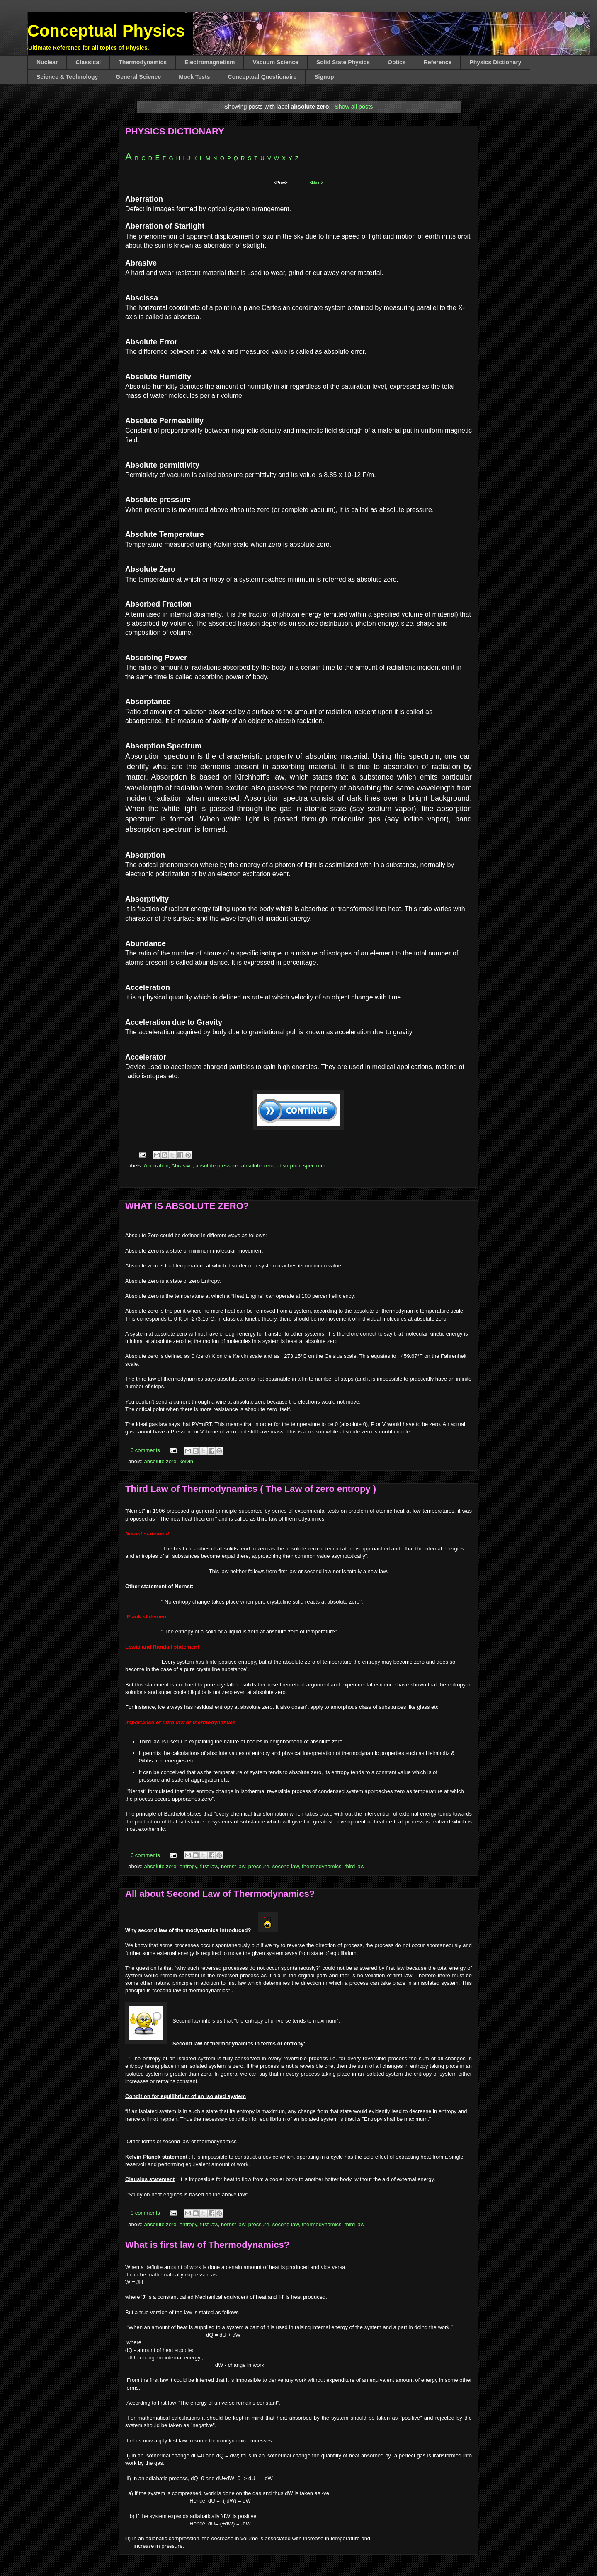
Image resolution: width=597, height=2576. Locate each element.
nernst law (233, 1866)
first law (209, 1866)
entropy (188, 1866)
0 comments (145, 1450)
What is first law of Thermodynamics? (207, 2245)
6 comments (145, 1855)
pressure (258, 1866)
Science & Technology (67, 76)
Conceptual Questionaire (262, 76)
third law (354, 1866)
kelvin (186, 1461)
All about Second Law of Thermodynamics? (220, 1894)
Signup (324, 76)
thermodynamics (321, 1866)
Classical (88, 62)
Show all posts (354, 106)
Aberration (156, 1165)
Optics (397, 62)
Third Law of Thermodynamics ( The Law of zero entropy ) (250, 1489)
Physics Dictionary (495, 62)
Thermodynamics (143, 62)
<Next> (316, 182)
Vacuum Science (275, 62)
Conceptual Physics (106, 31)
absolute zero (257, 1165)
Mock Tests (194, 76)
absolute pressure (216, 1165)
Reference (438, 62)
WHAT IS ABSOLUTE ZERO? (187, 1206)
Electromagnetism (209, 62)
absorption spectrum (301, 1165)
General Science (138, 76)
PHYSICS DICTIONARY (174, 131)
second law (285, 1866)
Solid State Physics (343, 62)
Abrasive (181, 1165)
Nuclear (47, 62)
